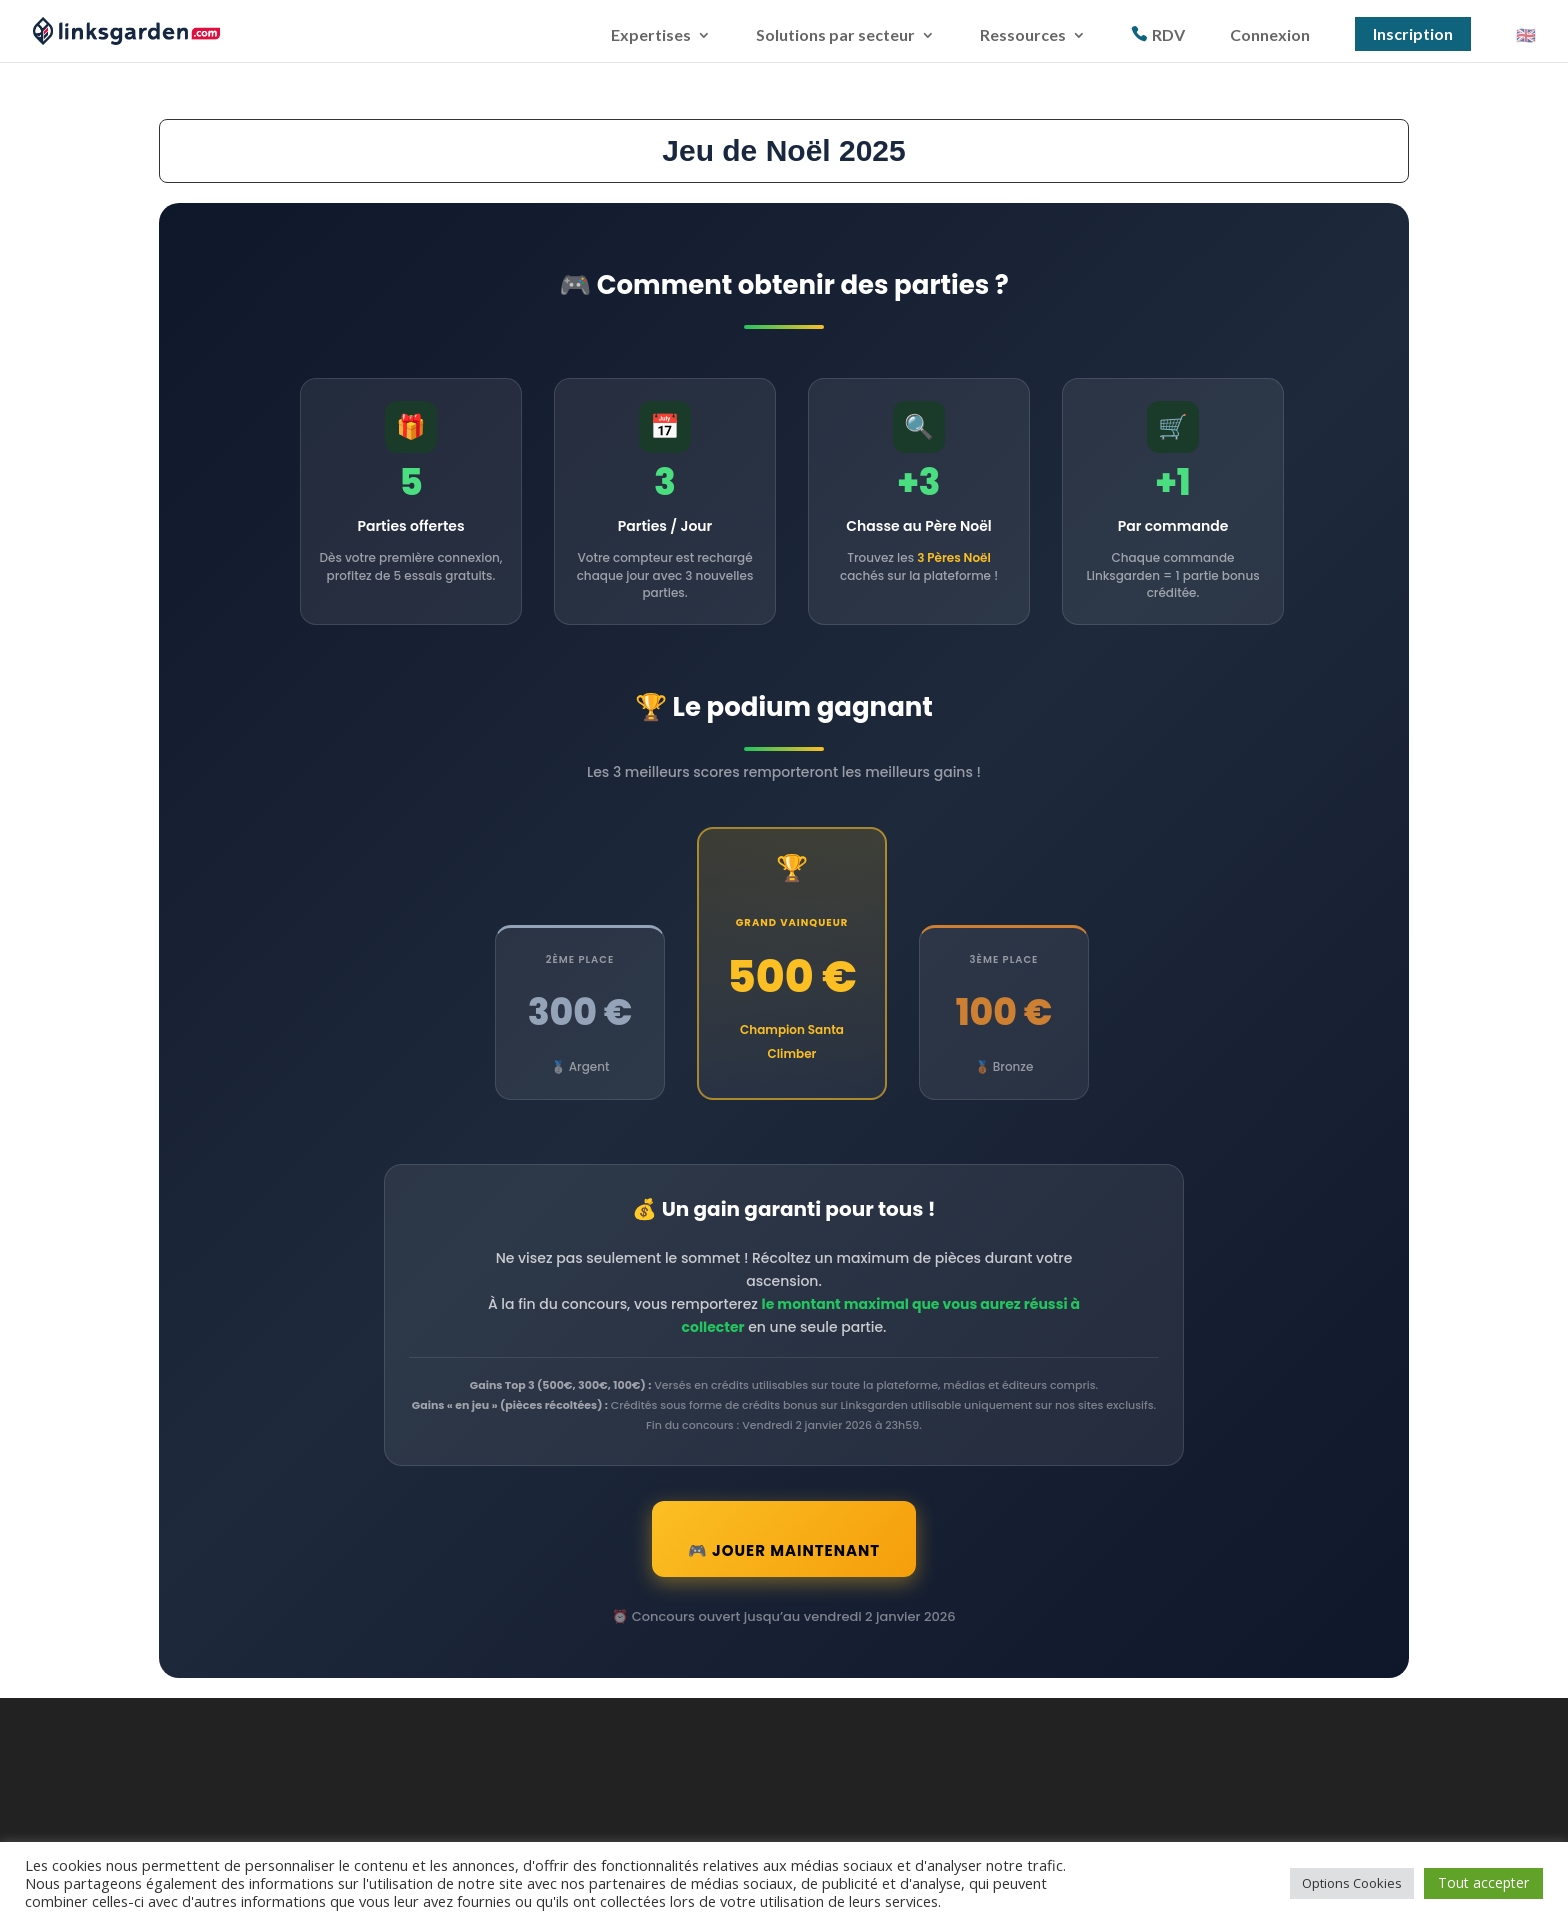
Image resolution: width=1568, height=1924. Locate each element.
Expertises (651, 36)
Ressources (1023, 36)
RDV (1168, 35)
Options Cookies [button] (1352, 1883)
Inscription (1413, 33)
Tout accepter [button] (1483, 1882)
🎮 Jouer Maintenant (784, 1569)
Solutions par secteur (835, 36)
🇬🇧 (1526, 36)
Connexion (1270, 36)
